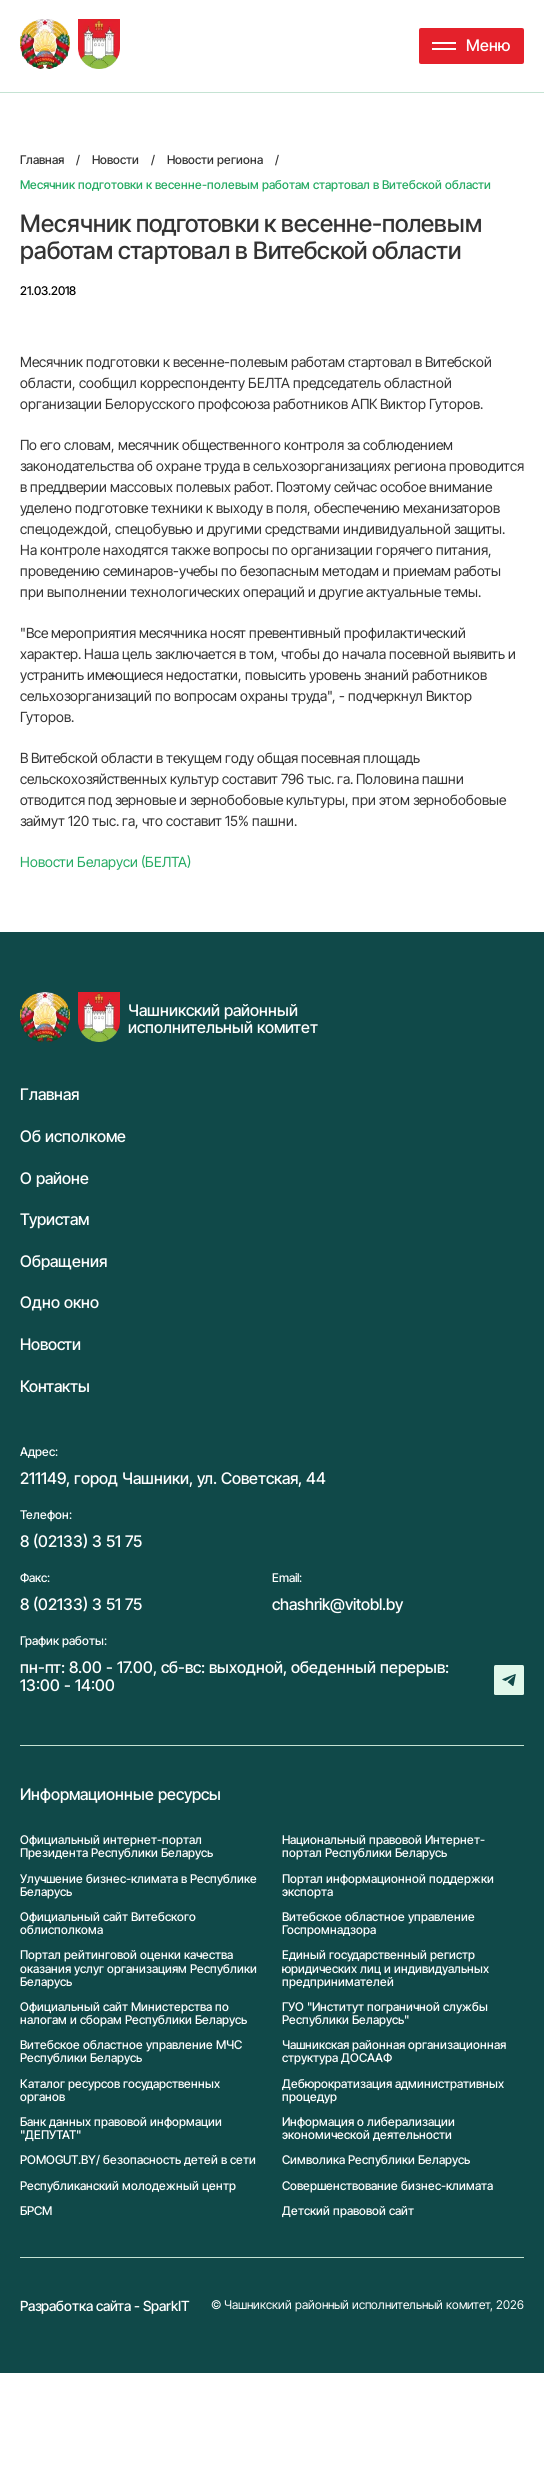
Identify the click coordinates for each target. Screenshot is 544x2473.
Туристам (54, 1220)
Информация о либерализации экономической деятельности (368, 2128)
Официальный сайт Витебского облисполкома (108, 1923)
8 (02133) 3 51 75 (81, 1541)
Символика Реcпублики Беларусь (376, 2159)
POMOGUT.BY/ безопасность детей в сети (138, 2159)
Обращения (63, 1262)
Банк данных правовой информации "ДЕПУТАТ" (121, 2128)
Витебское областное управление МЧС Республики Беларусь (131, 2051)
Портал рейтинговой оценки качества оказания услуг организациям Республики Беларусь (138, 1968)
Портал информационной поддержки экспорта (388, 1885)
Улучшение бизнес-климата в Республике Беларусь (138, 1885)
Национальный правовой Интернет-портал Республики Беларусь (383, 1846)
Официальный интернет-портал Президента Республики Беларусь (116, 1846)
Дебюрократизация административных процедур (393, 2090)
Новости (50, 1345)
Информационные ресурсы (120, 1795)
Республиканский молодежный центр (128, 2185)
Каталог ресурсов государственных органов (120, 2090)
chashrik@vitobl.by (337, 1604)
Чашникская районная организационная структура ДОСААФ (394, 2051)
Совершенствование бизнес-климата (387, 2185)
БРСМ (36, 2210)
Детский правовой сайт (348, 2210)
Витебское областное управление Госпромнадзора (378, 1923)
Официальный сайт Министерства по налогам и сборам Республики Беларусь (133, 2013)
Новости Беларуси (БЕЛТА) (105, 861)
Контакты (55, 1387)
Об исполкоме (73, 1137)
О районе (54, 1179)
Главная (49, 1095)
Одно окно (59, 1303)
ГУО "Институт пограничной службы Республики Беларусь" (385, 2013)
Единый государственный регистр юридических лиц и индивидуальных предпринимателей (385, 1968)
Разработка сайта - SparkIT (105, 2305)
